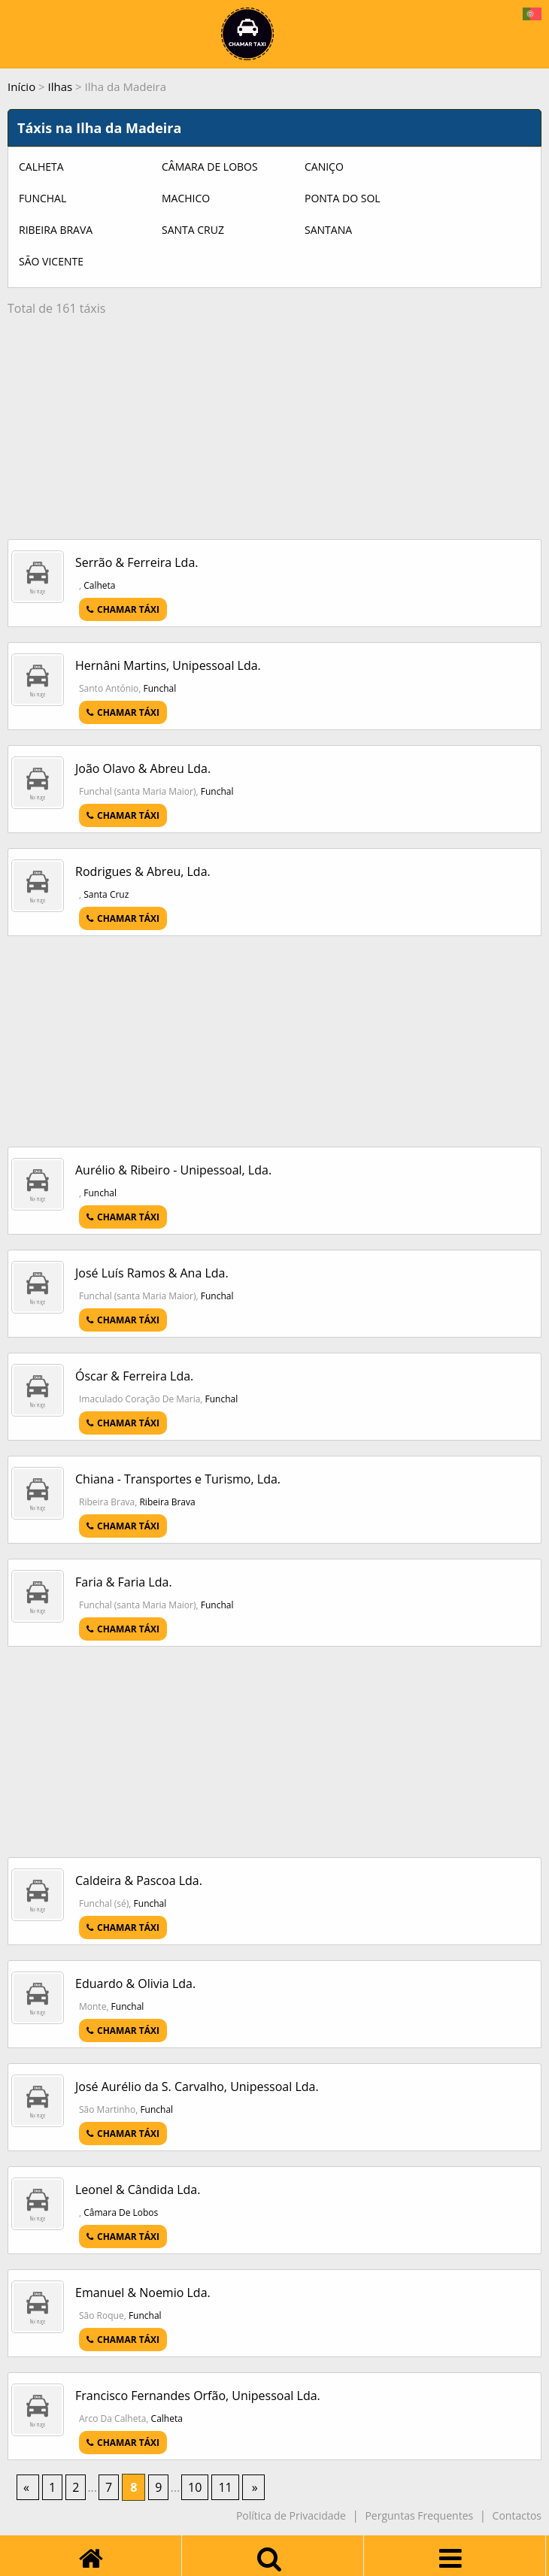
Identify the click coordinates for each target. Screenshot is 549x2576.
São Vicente (51, 261)
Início (21, 86)
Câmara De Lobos (210, 166)
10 (195, 2487)
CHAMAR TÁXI (122, 609)
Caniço (324, 166)
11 (225, 2487)
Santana (328, 230)
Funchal (42, 198)
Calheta (41, 166)
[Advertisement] (274, 434)
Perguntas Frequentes (419, 2515)
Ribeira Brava (56, 230)
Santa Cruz (193, 230)
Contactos (517, 2515)
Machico (186, 198)
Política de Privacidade (291, 2515)
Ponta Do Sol (343, 198)
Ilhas (60, 86)
